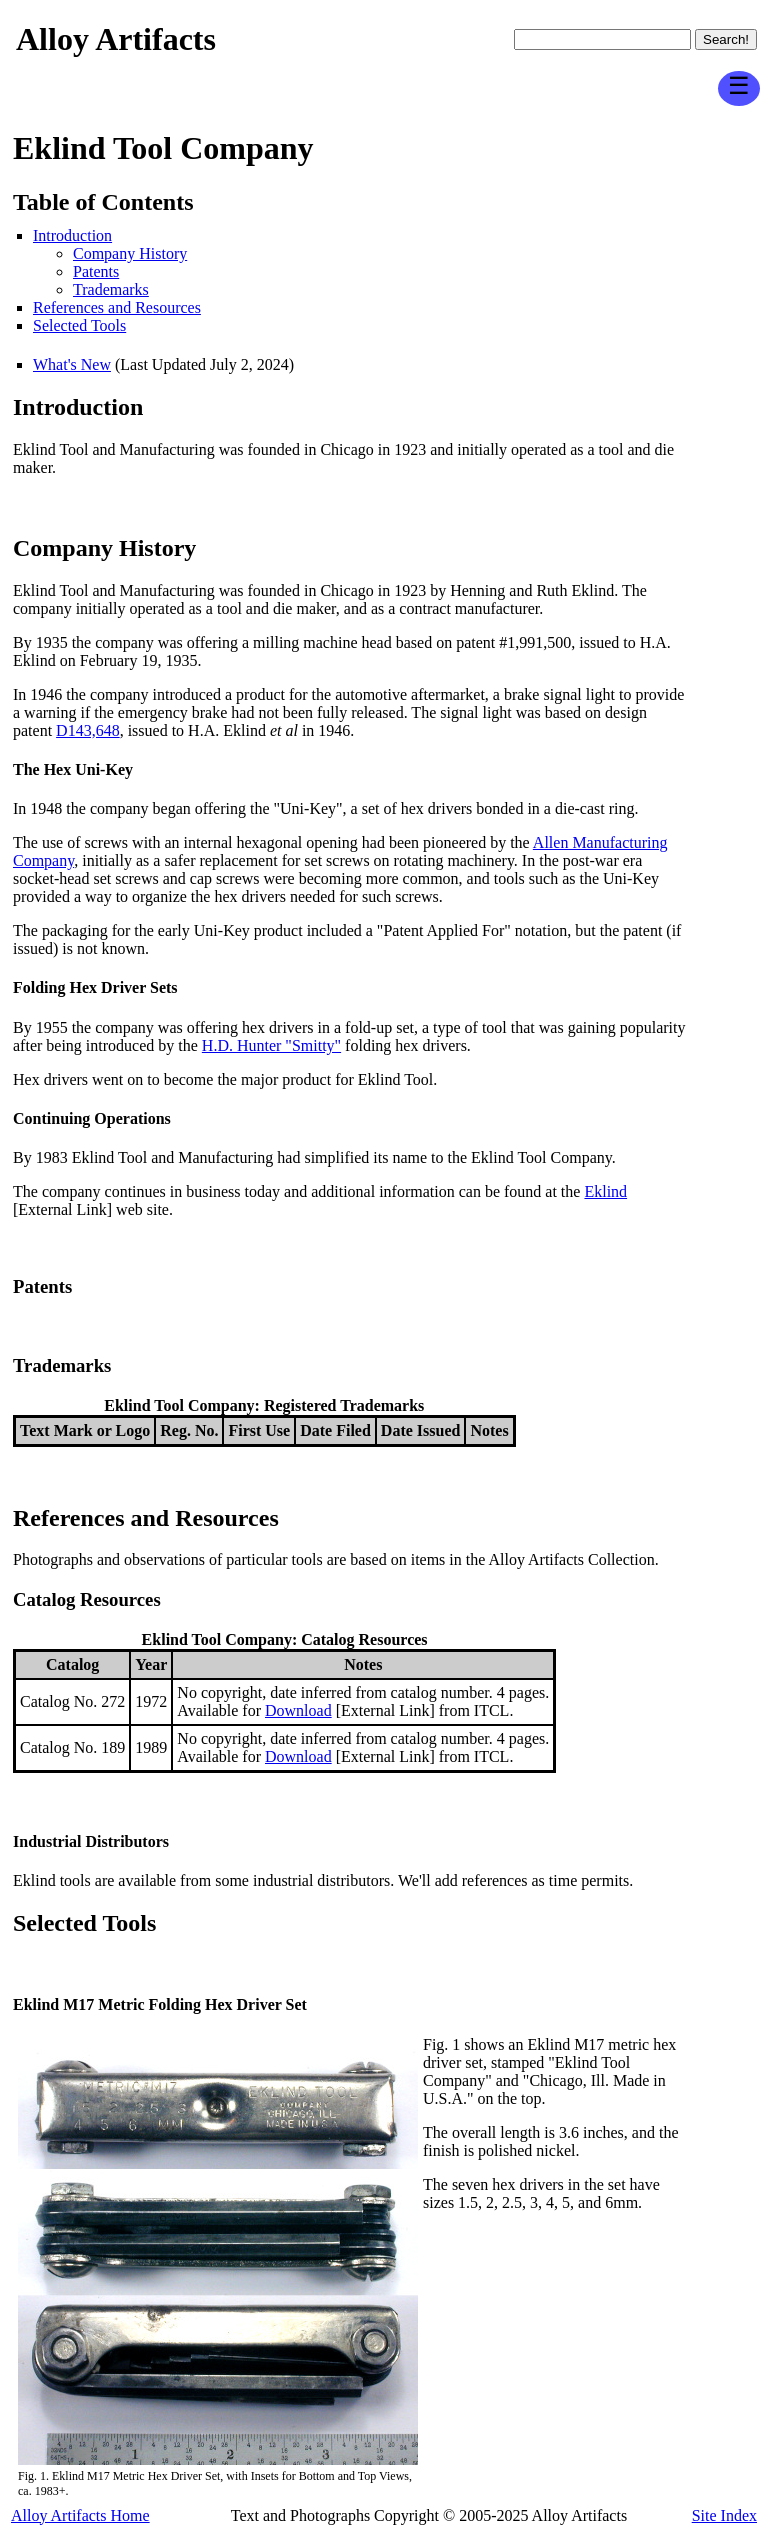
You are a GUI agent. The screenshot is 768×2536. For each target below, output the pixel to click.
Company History (130, 253)
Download (298, 1710)
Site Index (724, 2515)
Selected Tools (79, 325)
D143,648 (88, 730)
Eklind (605, 1191)
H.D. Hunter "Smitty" (271, 1045)
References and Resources (117, 307)
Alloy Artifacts (116, 39)
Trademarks (111, 289)
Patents (96, 271)
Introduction (72, 235)
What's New (72, 364)
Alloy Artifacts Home (80, 2515)
